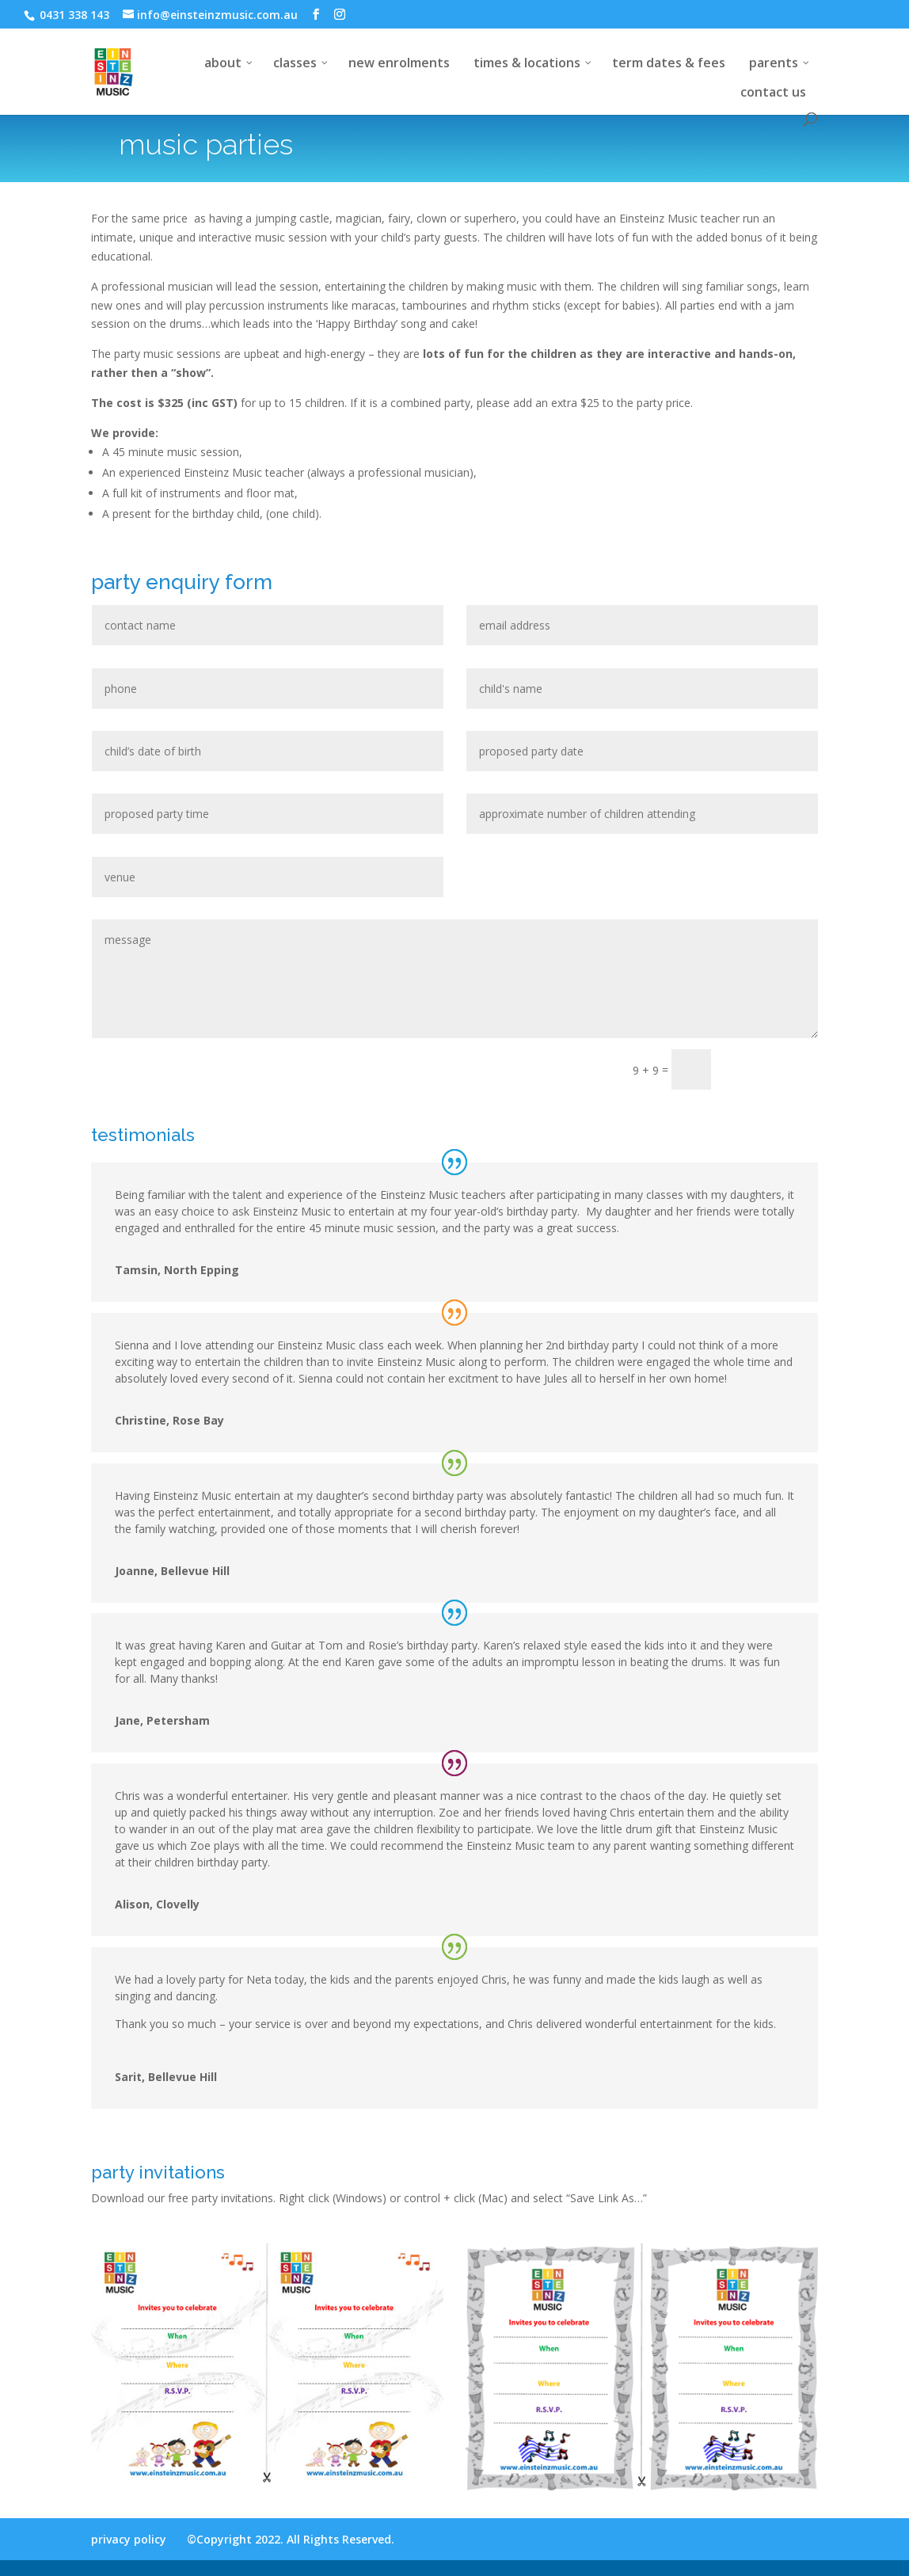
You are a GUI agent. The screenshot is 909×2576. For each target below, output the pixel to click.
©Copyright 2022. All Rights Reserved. (290, 2539)
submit (772, 1069)
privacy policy (128, 2539)
